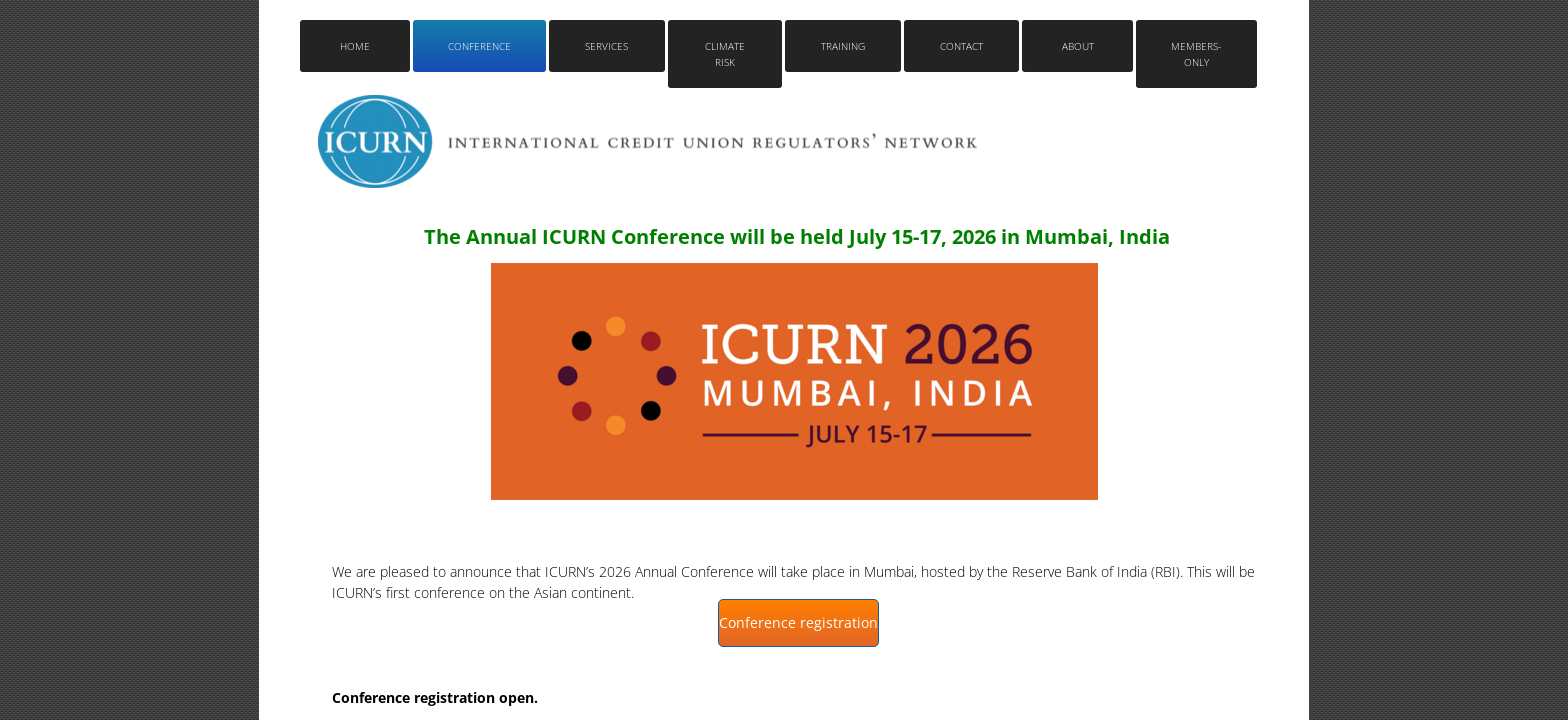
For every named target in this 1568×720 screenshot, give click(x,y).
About (1078, 46)
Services (606, 46)
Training (843, 46)
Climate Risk (725, 54)
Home (355, 46)
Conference (479, 46)
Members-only (1196, 54)
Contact (961, 46)
